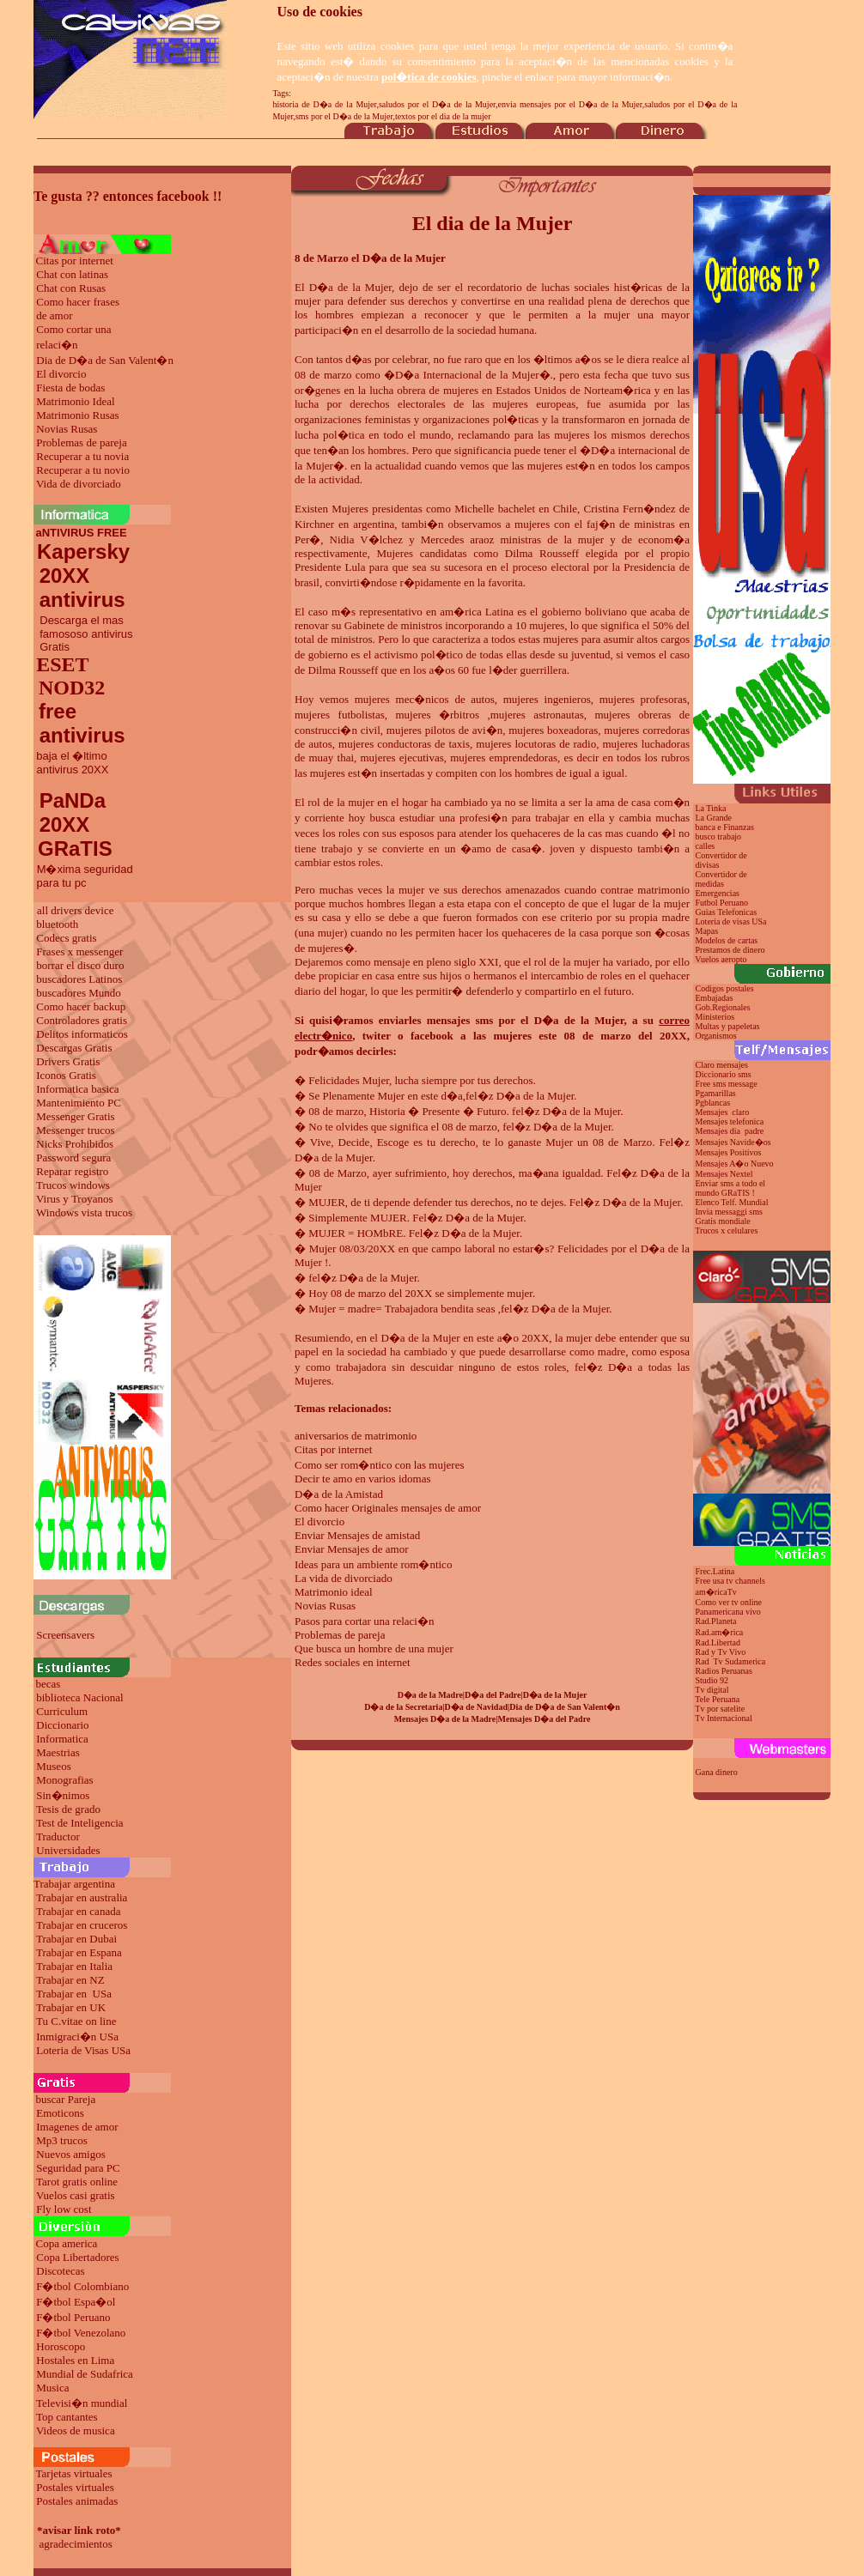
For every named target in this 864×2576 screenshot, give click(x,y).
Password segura (73, 1157)
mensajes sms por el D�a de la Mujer (525, 1020)
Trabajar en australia (81, 1897)
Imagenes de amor (77, 2126)
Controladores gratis (81, 1020)
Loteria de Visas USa (83, 2050)
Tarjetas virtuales (74, 2473)
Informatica (62, 1738)
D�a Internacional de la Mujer (467, 374)
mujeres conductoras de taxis (404, 743)
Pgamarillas (716, 1093)
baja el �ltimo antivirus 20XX (70, 762)
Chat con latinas (72, 274)
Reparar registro (72, 1171)
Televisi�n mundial (81, 2403)
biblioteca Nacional (79, 1697)
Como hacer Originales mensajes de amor (388, 1507)
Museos (53, 1766)
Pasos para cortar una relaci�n (364, 1621)
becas (48, 1683)
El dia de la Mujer (492, 223)
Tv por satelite (720, 1708)
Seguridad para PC (77, 2167)
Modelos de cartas (727, 940)
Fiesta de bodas (70, 387)
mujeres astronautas (537, 714)
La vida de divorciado (343, 1578)
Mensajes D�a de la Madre (445, 1719)
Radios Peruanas (724, 1671)
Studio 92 (712, 1680)
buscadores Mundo (78, 992)
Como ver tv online (729, 1602)
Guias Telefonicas (725, 912)
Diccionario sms (723, 1074)
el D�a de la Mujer (415, 1337)
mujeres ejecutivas (401, 757)
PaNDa (73, 800)
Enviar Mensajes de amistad (357, 1535)
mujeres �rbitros (437, 714)
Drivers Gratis (68, 1061)
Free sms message (728, 1083)
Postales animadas (77, 2500)
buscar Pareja (66, 2099)
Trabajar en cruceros (81, 1924)
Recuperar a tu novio (83, 470)
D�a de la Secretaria (403, 1707)
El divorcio (61, 373)
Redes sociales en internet (353, 1662)
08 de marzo (323, 374)
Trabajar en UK (71, 2007)
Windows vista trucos (84, 1212)
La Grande (714, 817)
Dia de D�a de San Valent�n (104, 360)
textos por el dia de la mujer (443, 116)
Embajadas (714, 998)
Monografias (64, 1779)
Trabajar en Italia (74, 1966)
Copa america (67, 2243)
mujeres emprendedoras (503, 757)
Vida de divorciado (78, 483)
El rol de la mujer (334, 802)
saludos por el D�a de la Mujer (437, 104)
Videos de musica (75, 2430)
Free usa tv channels (730, 1580)
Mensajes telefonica (730, 1121)
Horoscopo (60, 2346)
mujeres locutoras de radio (536, 743)
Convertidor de (721, 874)
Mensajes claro (723, 1112)
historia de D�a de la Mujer (324, 104)
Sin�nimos (62, 1795)
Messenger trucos (75, 1130)
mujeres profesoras (643, 699)
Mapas (707, 931)
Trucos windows (73, 1185)
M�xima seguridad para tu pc (83, 876)
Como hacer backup (80, 1006)
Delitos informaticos (82, 1033)
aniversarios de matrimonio (356, 1435)
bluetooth (57, 924)
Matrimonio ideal (334, 1591)
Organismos (716, 1035)
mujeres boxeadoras (553, 730)
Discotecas (60, 2270)
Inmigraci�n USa (77, 2036)
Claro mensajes (723, 1065)
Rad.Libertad (718, 1642)
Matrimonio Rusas (77, 415)
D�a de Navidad (476, 1707)
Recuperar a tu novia (82, 456)
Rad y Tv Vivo (721, 1652)
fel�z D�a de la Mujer (519, 1095)
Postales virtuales (75, 2487)
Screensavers (65, 1634)
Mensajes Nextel (724, 1174)
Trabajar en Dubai (76, 1938)
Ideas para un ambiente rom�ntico (373, 1564)
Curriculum (62, 1711)
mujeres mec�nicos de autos (425, 699)
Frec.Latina (715, 1571)
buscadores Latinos (79, 979)
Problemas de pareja (81, 442)
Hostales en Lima (75, 2360)
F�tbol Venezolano (80, 2332)
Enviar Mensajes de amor (351, 1549)
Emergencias (717, 893)
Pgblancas (713, 1102)
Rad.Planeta (716, 1621)
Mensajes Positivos (729, 1152)
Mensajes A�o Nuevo (735, 1163)
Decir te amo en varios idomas (362, 1478)
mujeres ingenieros (547, 699)
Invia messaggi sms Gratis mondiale (728, 1216)
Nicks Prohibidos (74, 1143)
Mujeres (350, 508)
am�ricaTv (716, 1592)
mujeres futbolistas (340, 714)
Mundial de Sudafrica (84, 2373)
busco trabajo (719, 836)
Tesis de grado (68, 1809)
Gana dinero (717, 1772)
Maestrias (58, 1752)
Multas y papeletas (728, 1026)
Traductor (58, 1836)
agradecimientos (76, 2543)
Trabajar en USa (74, 1993)
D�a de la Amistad (339, 1494)
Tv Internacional (723, 1718)
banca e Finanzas (725, 827)
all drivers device (75, 910)
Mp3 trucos (62, 2140)
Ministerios (715, 1016)
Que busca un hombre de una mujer (374, 1648)
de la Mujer (345, 1157)
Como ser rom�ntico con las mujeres (380, 1464)
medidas (708, 883)
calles (705, 846)
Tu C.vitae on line (76, 2021)
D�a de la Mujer (350, 287)
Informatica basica (77, 1088)
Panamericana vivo (728, 1611)
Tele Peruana (717, 1699)
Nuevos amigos (71, 2154)
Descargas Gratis (74, 1047)
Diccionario (62, 1724)
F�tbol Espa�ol (75, 2301)
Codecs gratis (66, 937)
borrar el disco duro (80, 965)
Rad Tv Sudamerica (731, 1661)
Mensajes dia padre (730, 1131)
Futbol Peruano (722, 902)
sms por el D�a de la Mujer (343, 116)
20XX (61, 824)
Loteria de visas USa (731, 921)
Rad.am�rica (720, 1632)
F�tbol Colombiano (82, 2286)
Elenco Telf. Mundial (732, 1202)
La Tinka (711, 808)
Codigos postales (725, 988)
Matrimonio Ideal (75, 401)
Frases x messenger (79, 951)
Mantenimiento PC (78, 1102)
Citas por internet (74, 260)
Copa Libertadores (77, 2257)
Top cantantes (67, 2416)
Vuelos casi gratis (75, 2195)
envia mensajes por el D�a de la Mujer (570, 104)
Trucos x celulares (726, 1230)
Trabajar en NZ (70, 1979)
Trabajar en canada (78, 1911)
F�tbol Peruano (73, 2317)
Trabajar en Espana (79, 1952)
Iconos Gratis (66, 1075)
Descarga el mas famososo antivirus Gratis (83, 633)
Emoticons (60, 2112)
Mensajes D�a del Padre (544, 1719)
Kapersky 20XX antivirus (81, 575)
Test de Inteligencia (80, 1822)
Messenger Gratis (75, 1116)
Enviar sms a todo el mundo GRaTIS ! (729, 1188)
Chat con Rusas (71, 288)
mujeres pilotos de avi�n (444, 730)
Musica (52, 2387)
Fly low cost (63, 2209)
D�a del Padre (492, 1695)
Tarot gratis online (77, 2181)
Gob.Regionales (723, 1007)
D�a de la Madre (430, 1695)
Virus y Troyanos (74, 1198)
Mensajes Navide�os (733, 1142)
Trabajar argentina (74, 1883)
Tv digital (711, 1689)
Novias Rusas (66, 428)
